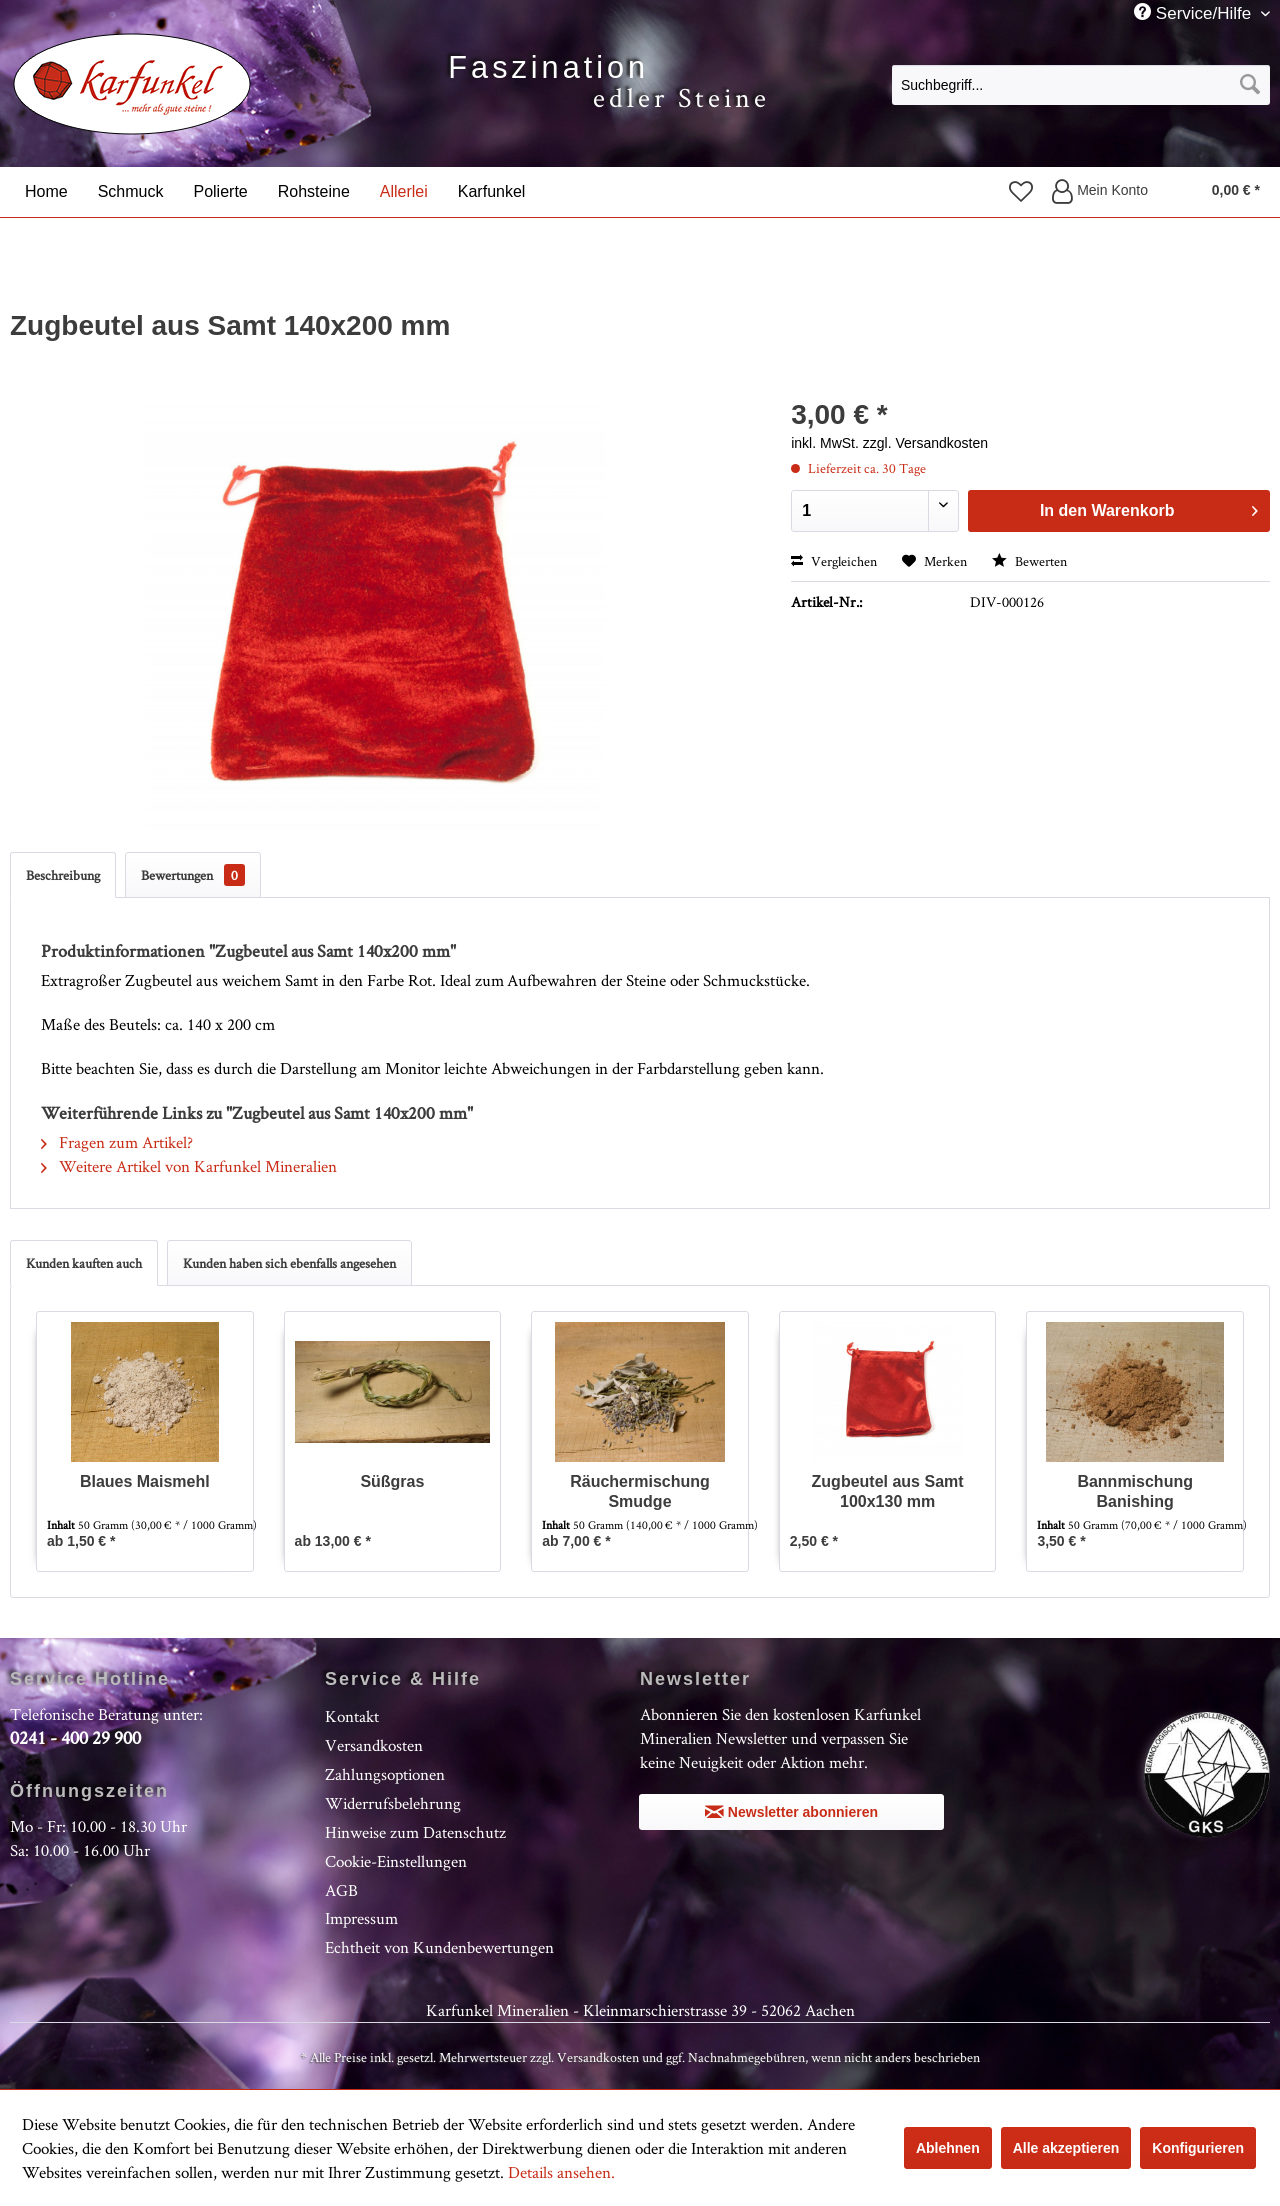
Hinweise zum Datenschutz (415, 1832)
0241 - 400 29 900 (75, 1737)
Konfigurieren (1198, 2148)
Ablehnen (948, 2148)
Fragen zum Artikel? (117, 1142)
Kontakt (352, 1716)
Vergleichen (834, 561)
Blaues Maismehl (145, 1481)
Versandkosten (374, 1745)
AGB (341, 1890)
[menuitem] (1081, 84)
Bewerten (1029, 561)
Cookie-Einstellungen (396, 1861)
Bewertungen (193, 875)
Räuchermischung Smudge (640, 1491)
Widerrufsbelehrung (393, 1803)
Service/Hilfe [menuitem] (1195, 13)
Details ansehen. (561, 2172)
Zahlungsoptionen (385, 1774)
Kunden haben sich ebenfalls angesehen (289, 1263)
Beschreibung (63, 875)
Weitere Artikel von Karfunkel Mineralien (189, 1166)
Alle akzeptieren (1066, 2148)
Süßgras (392, 1481)
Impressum (361, 1918)
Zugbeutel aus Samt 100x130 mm (888, 1491)
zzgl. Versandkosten (925, 443)
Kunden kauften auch (84, 1263)
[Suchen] (1250, 85)
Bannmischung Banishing (1135, 1491)
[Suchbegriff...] (1081, 85)
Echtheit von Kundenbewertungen (439, 1947)
